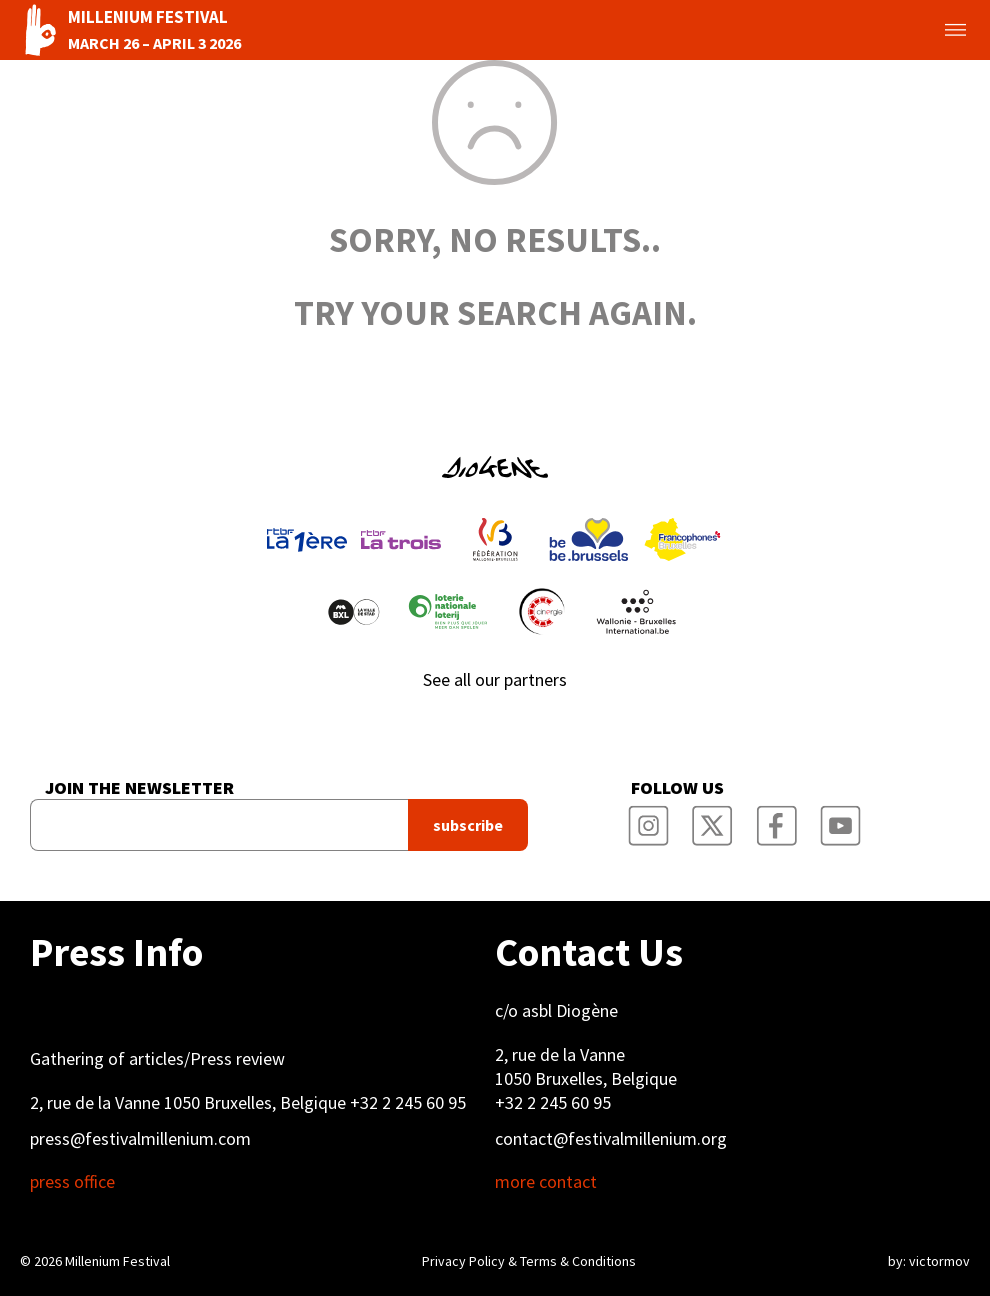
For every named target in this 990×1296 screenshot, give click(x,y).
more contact (546, 1182)
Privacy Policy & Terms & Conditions (529, 1261)
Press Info (116, 952)
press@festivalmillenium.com (140, 1138)
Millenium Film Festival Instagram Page (648, 819)
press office (72, 1182)
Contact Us (589, 952)
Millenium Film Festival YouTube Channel (840, 819)
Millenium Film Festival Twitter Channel (712, 819)
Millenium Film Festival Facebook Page (776, 819)
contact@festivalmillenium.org (611, 1138)
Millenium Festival (117, 1261)
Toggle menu (932, 30)
